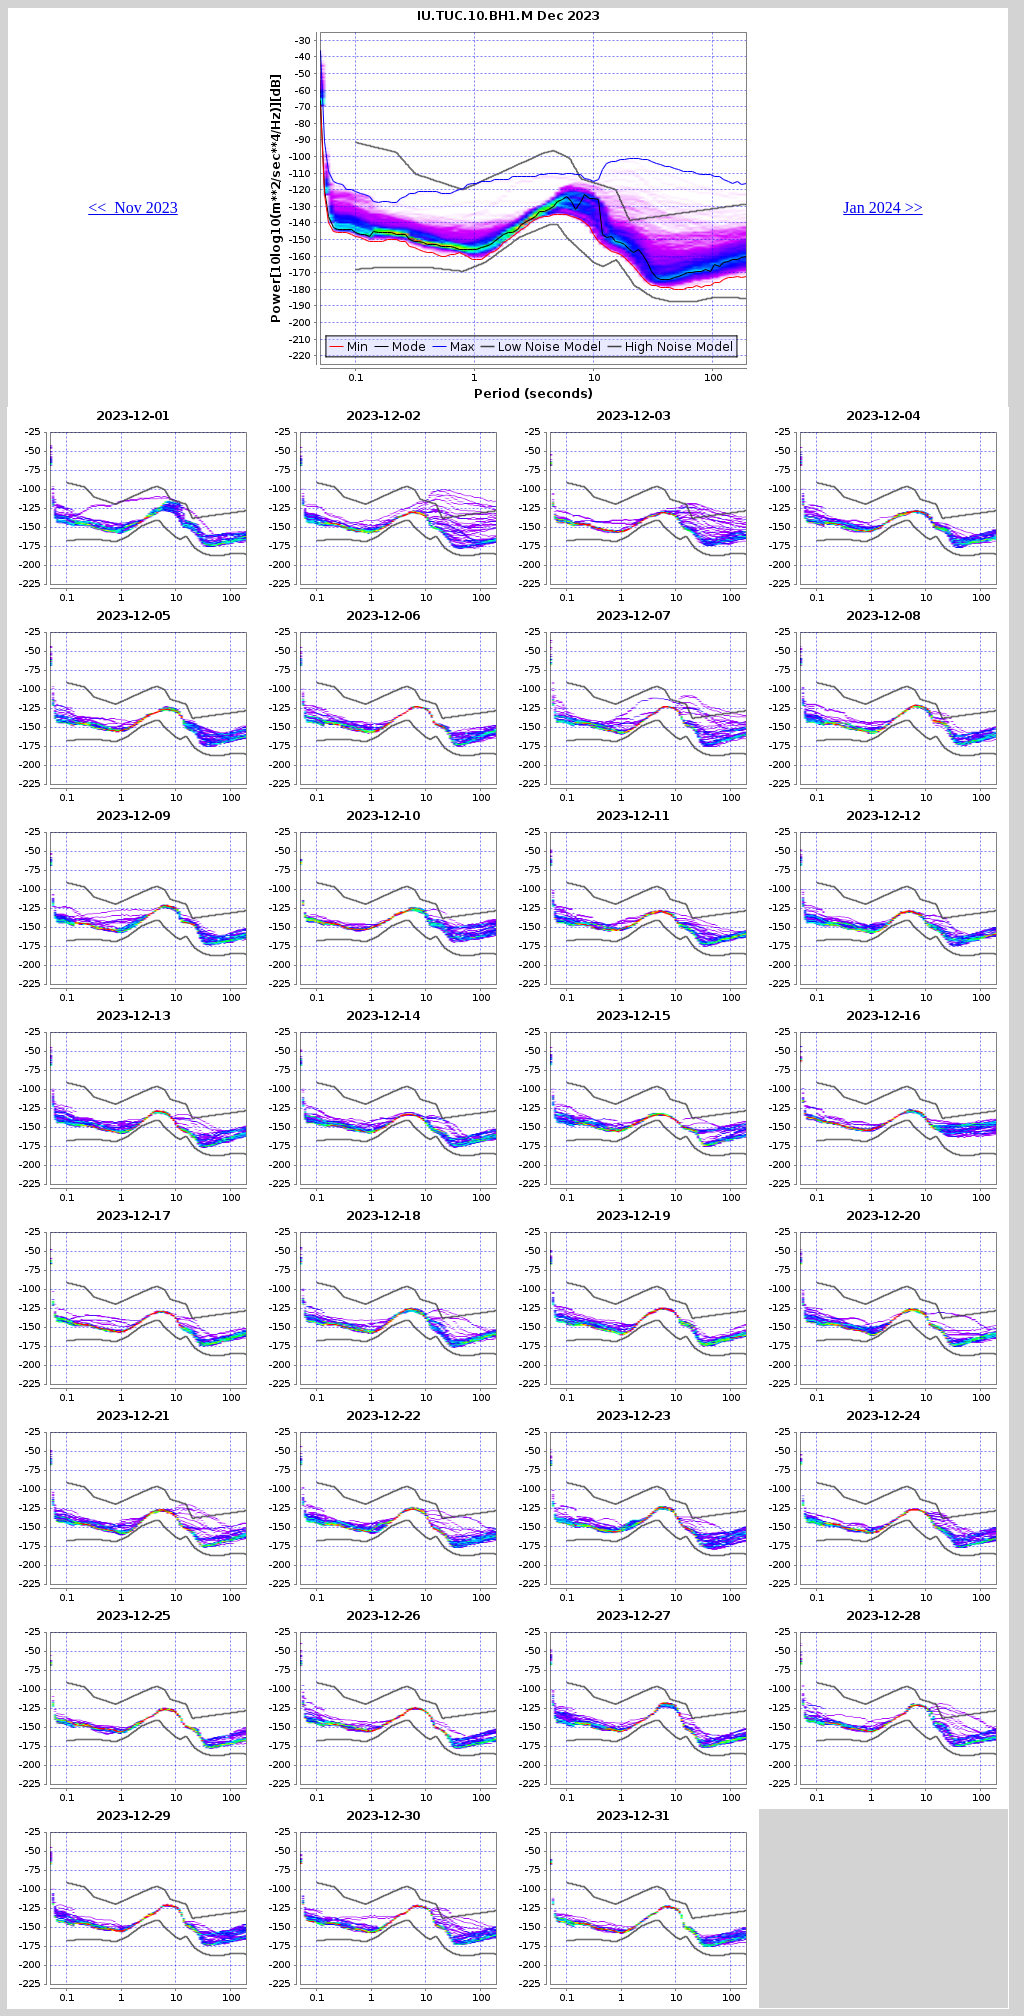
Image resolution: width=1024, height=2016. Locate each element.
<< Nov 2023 (133, 207)
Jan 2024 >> (882, 207)
